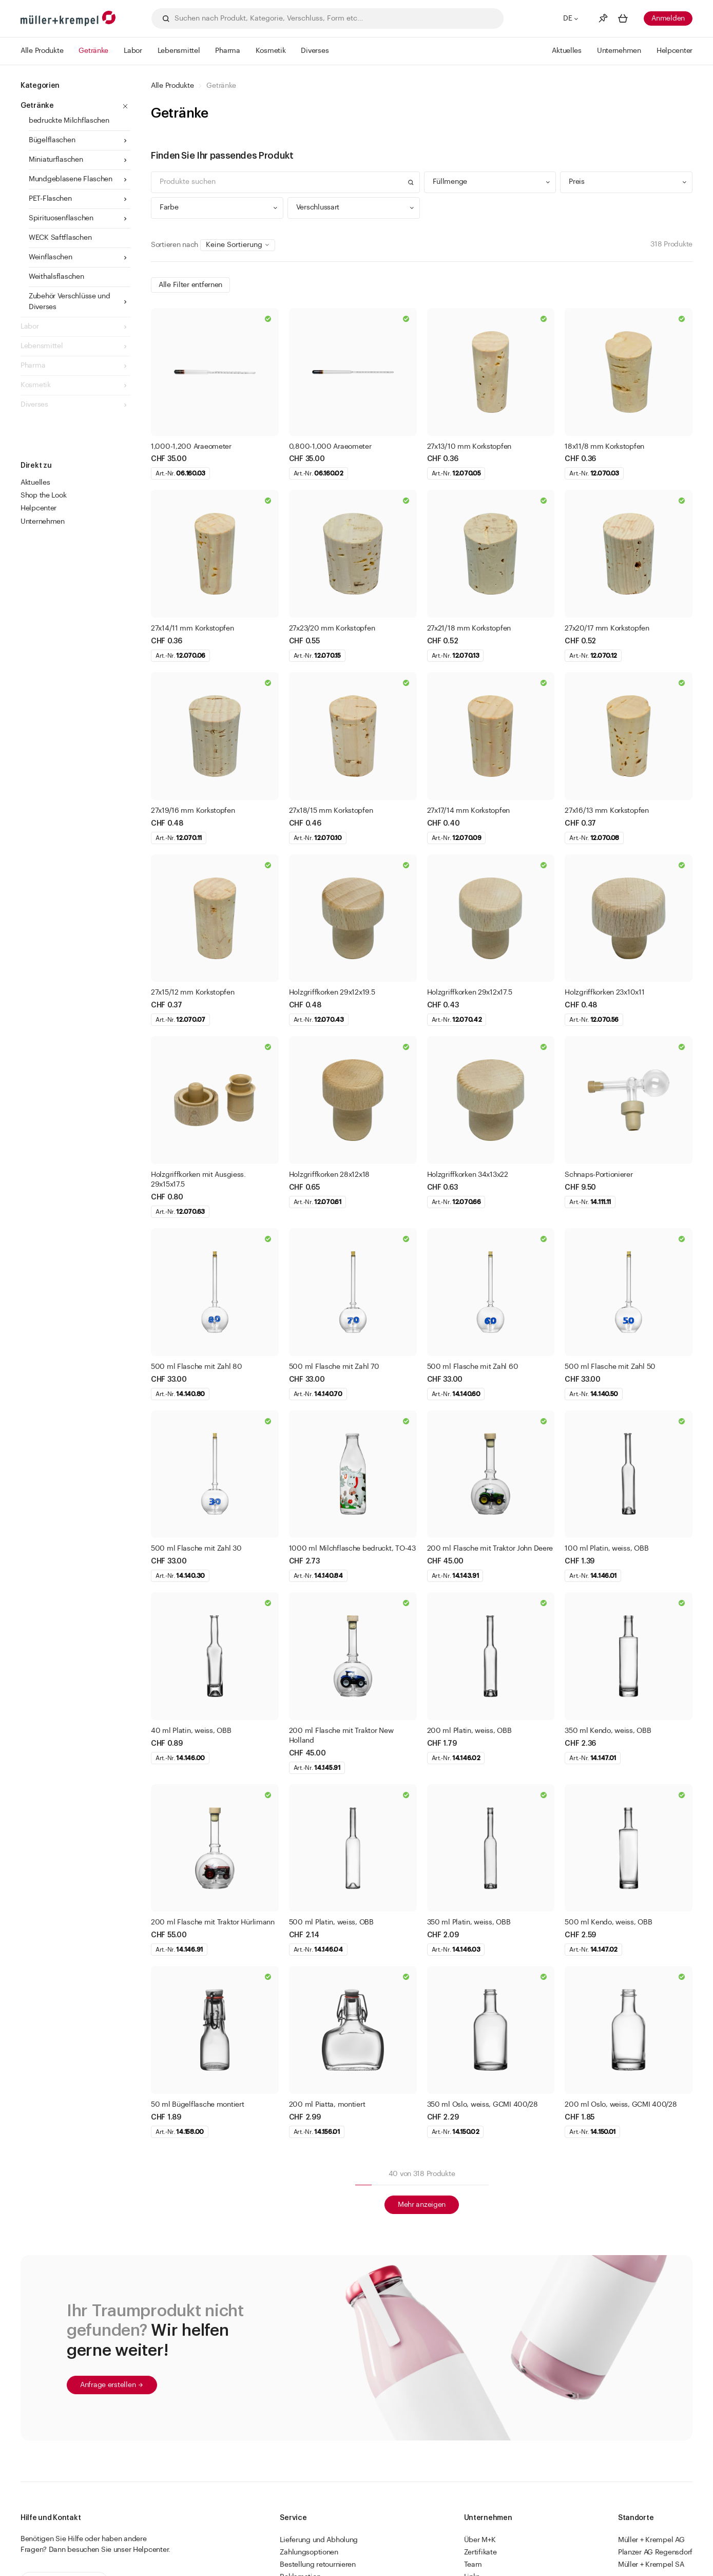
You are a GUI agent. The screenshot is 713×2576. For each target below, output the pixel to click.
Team (473, 2564)
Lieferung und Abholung (319, 2540)
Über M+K (480, 2540)
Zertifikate (480, 2552)
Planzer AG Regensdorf (655, 2552)
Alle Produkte (172, 85)
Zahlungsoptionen (309, 2552)
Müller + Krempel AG (651, 2540)
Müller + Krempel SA (651, 2564)
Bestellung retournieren (318, 2564)
